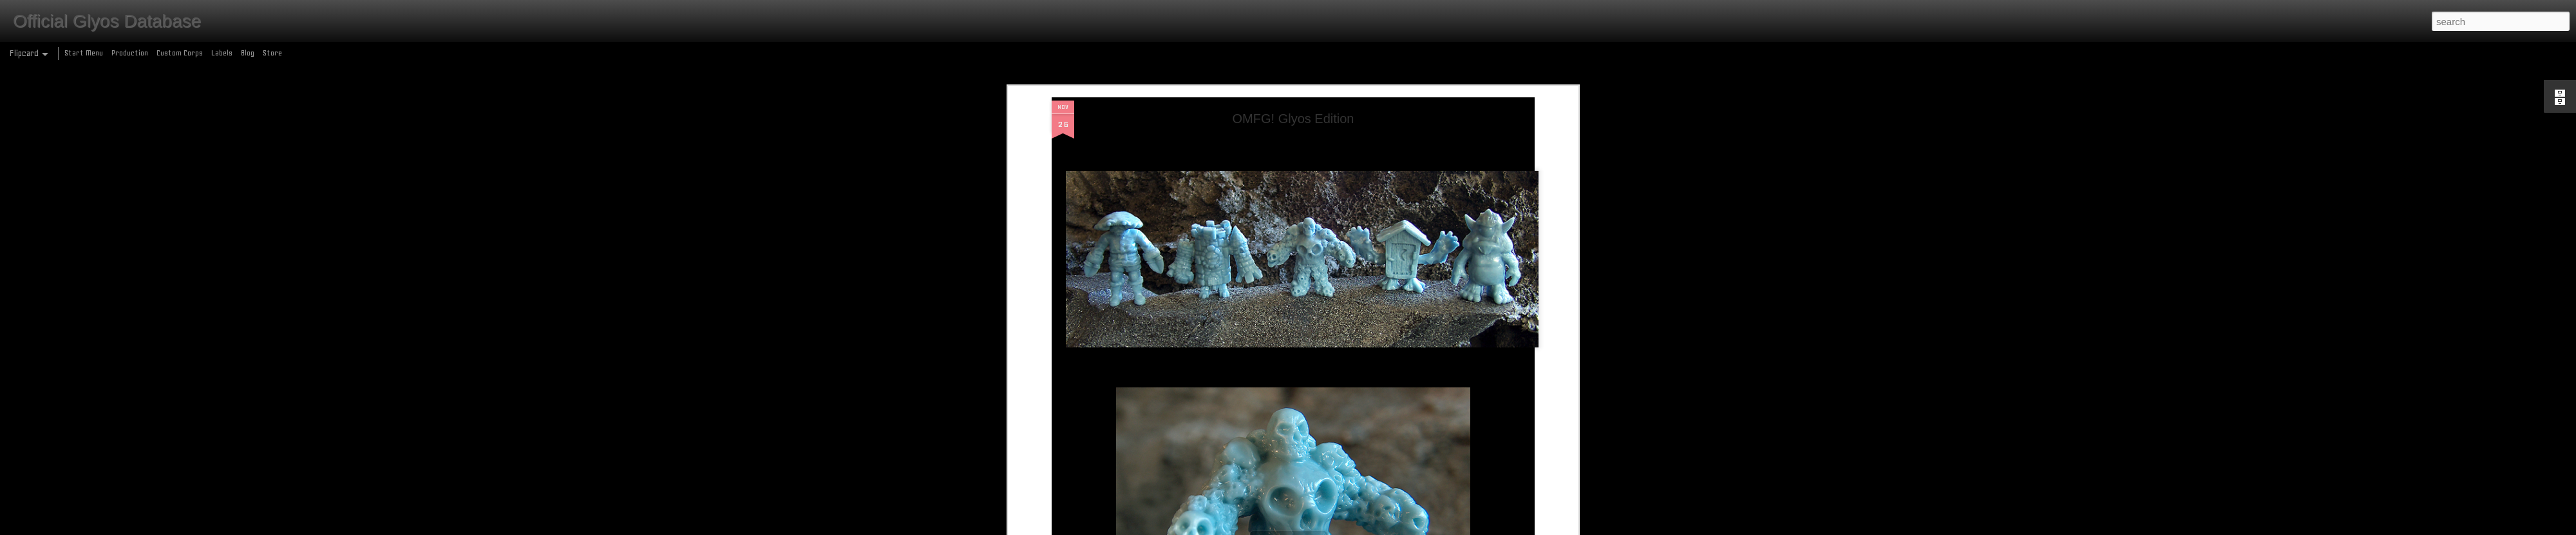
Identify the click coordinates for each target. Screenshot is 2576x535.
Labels (221, 52)
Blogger (1344, 527)
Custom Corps (179, 52)
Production (129, 52)
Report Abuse (1381, 527)
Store (272, 52)
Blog (247, 52)
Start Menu (83, 52)
